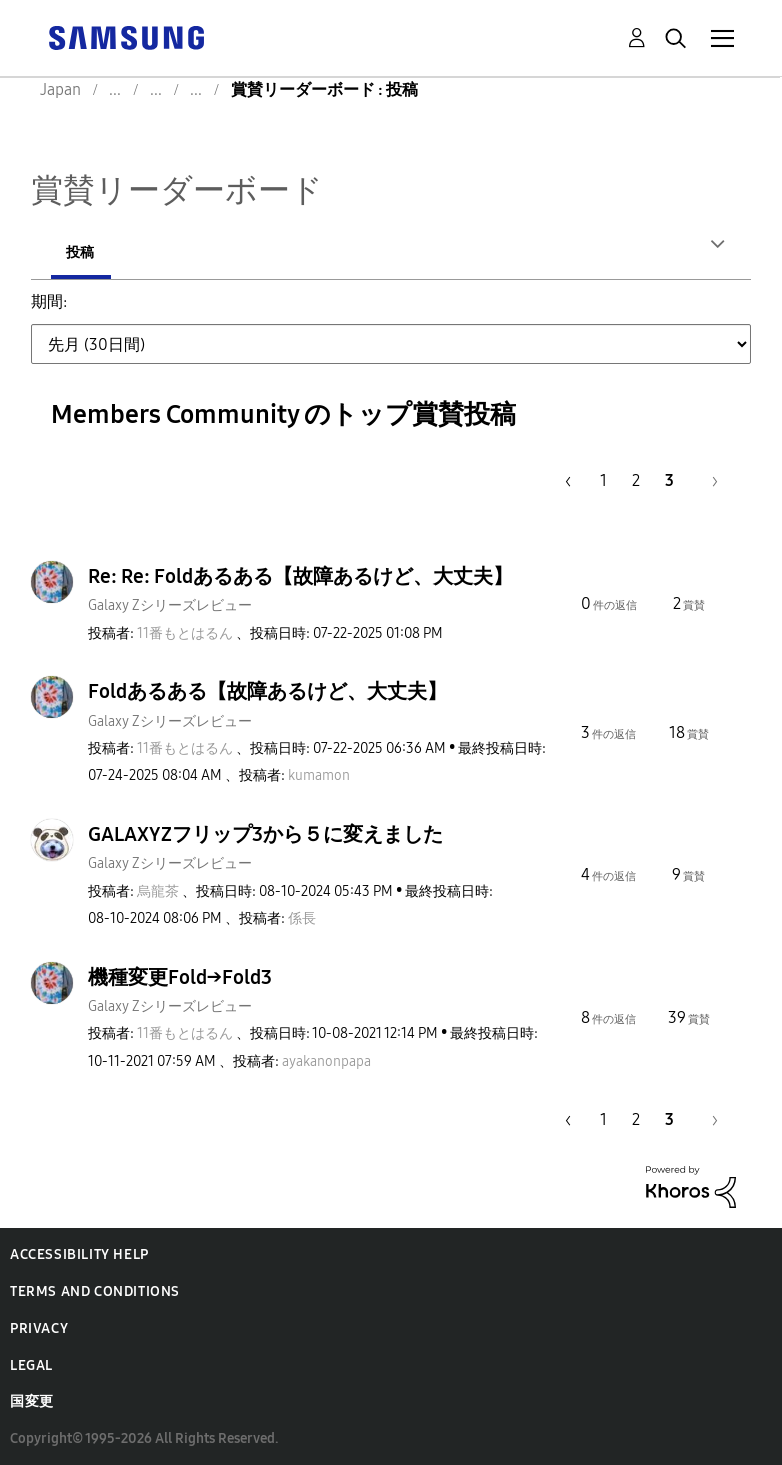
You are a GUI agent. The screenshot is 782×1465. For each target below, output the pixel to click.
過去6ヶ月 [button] (590, 313)
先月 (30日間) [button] (370, 313)
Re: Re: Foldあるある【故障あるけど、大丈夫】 (300, 575)
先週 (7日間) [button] (248, 313)
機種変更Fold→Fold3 (180, 976)
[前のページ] (565, 479)
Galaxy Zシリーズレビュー (170, 604)
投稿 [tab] (194, 252)
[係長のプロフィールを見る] (302, 917)
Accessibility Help (79, 1253)
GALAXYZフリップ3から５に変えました (265, 833)
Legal (31, 1364)
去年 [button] (674, 313)
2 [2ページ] (636, 479)
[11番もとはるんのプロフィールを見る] (185, 632)
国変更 (32, 1400)
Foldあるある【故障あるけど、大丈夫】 (267, 690)
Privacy (39, 1327)
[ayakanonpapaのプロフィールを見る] (326, 1060)
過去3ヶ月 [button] (486, 313)
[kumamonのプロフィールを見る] (319, 774)
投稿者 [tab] (87, 252)
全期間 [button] (103, 357)
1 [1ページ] (603, 479)
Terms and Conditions (95, 1290)
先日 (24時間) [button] (126, 313)
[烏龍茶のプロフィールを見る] (158, 890)
